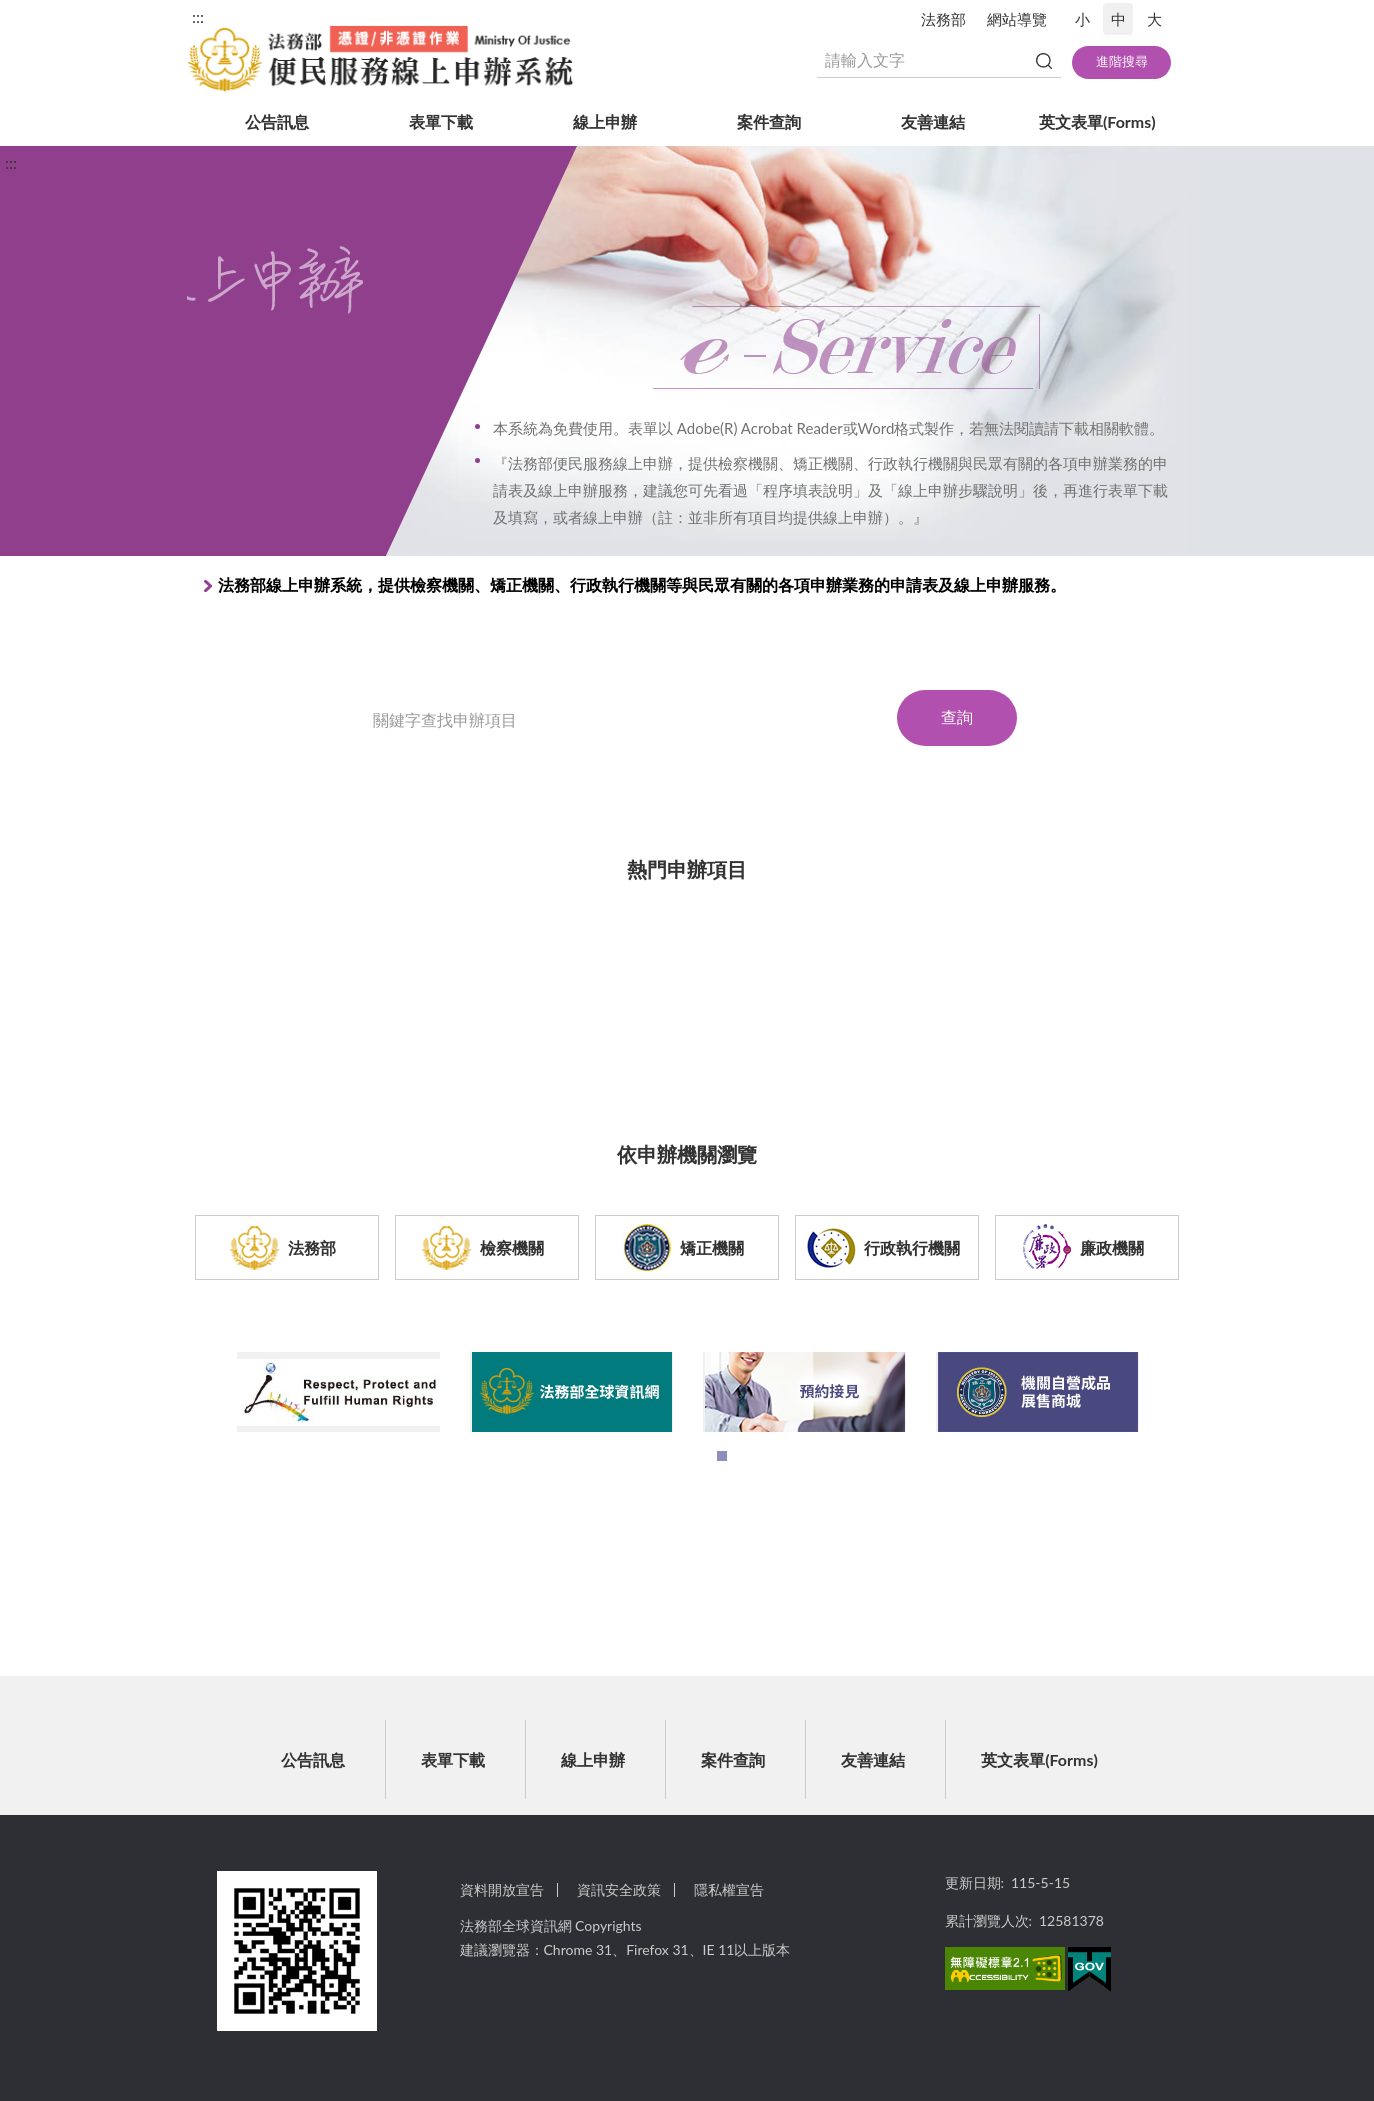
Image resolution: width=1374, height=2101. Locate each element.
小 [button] (1082, 19)
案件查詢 (769, 121)
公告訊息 (277, 121)
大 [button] (1154, 19)
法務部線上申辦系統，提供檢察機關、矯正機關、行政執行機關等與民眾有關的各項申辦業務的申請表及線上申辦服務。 (642, 584)
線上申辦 (605, 121)
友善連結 (933, 121)
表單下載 (441, 121)
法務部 (943, 19)
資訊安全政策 (619, 1889)
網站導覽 (1017, 19)
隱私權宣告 (729, 1889)
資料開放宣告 (502, 1889)
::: (198, 16)
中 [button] (1118, 19)
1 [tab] (727, 1461)
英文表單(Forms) (1097, 121)
